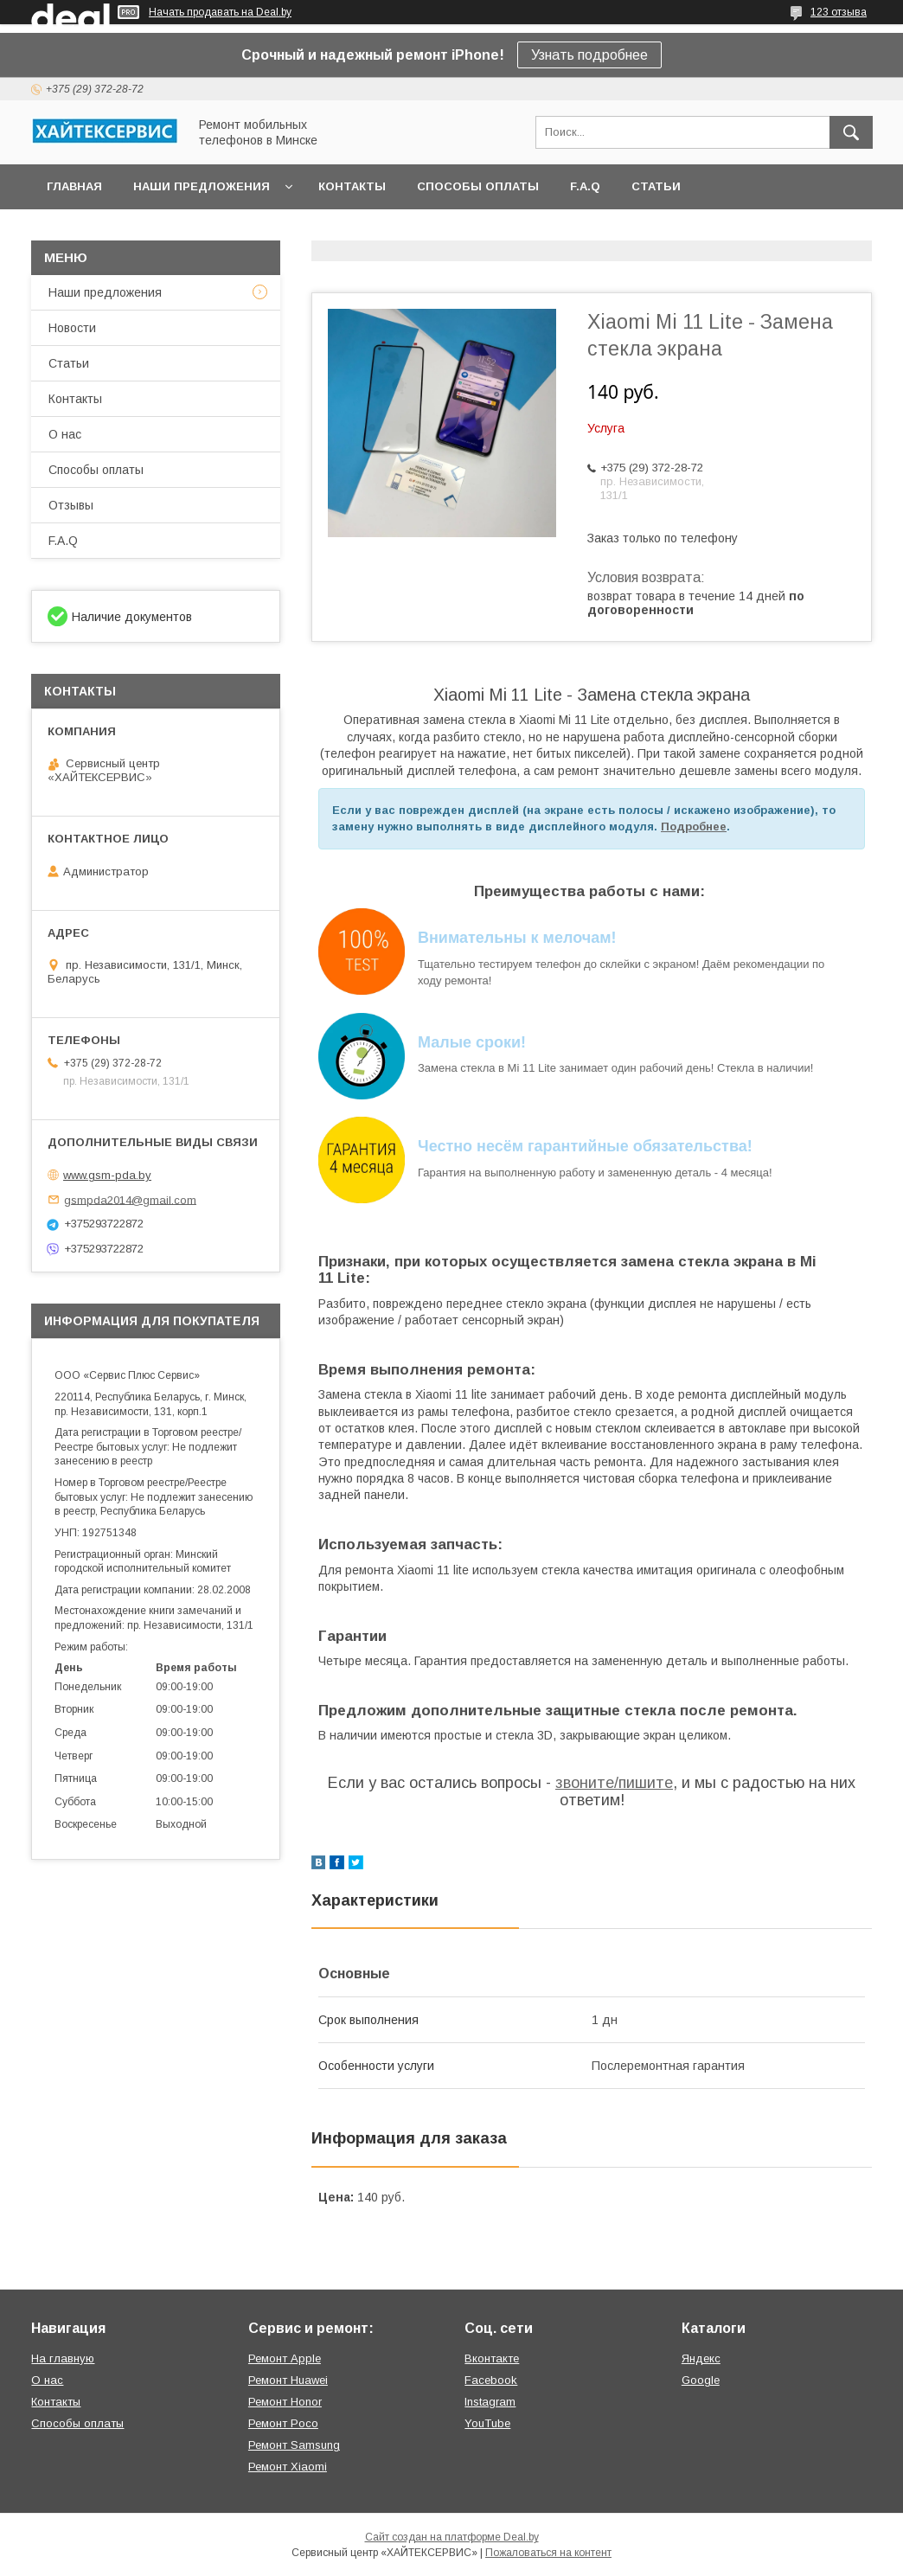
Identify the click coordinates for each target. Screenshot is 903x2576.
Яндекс (701, 2358)
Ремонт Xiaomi (287, 2466)
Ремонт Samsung (294, 2444)
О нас (64, 434)
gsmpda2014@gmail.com (130, 1199)
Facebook (490, 2380)
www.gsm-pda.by (107, 1175)
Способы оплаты (478, 186)
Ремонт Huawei (288, 2380)
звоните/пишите (614, 1782)
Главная (74, 186)
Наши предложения (201, 186)
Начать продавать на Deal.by (220, 12)
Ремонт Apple (284, 2358)
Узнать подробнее (589, 55)
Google (701, 2380)
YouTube (487, 2423)
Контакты (352, 186)
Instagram (490, 2401)
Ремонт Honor (285, 2401)
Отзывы (70, 505)
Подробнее (694, 826)
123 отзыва (838, 12)
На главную (62, 2358)
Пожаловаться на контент (548, 2553)
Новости (72, 328)
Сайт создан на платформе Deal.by (452, 2537)
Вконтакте (491, 2358)
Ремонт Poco (283, 2423)
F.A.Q (585, 186)
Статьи (656, 186)
